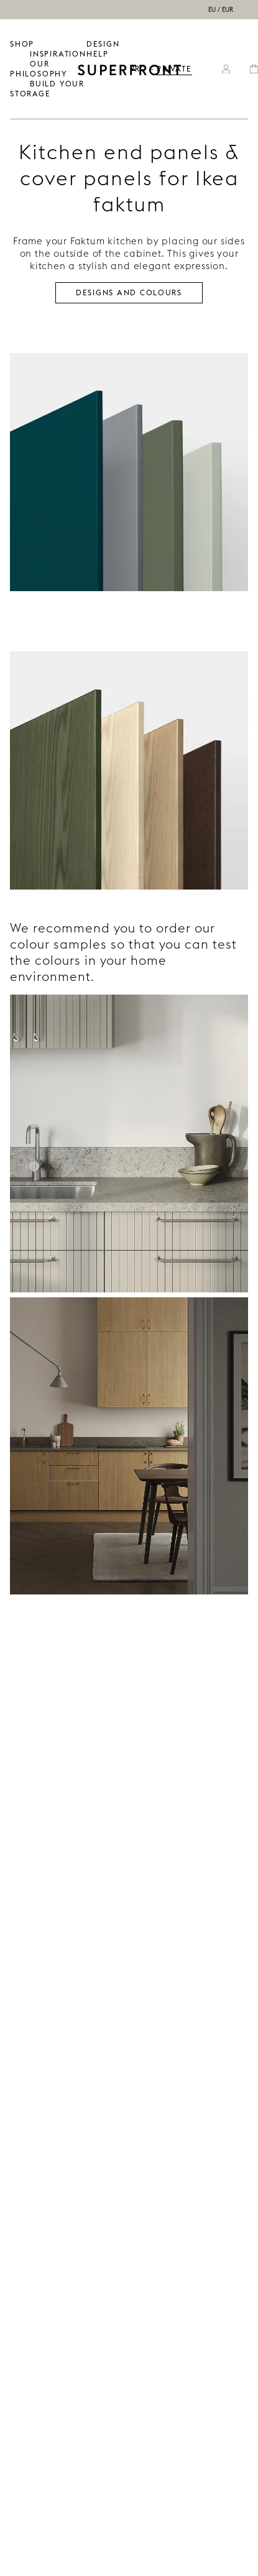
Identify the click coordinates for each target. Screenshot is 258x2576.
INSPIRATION (58, 53)
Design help (103, 48)
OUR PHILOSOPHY (39, 68)
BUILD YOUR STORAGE (47, 88)
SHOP (22, 43)
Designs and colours (129, 291)
